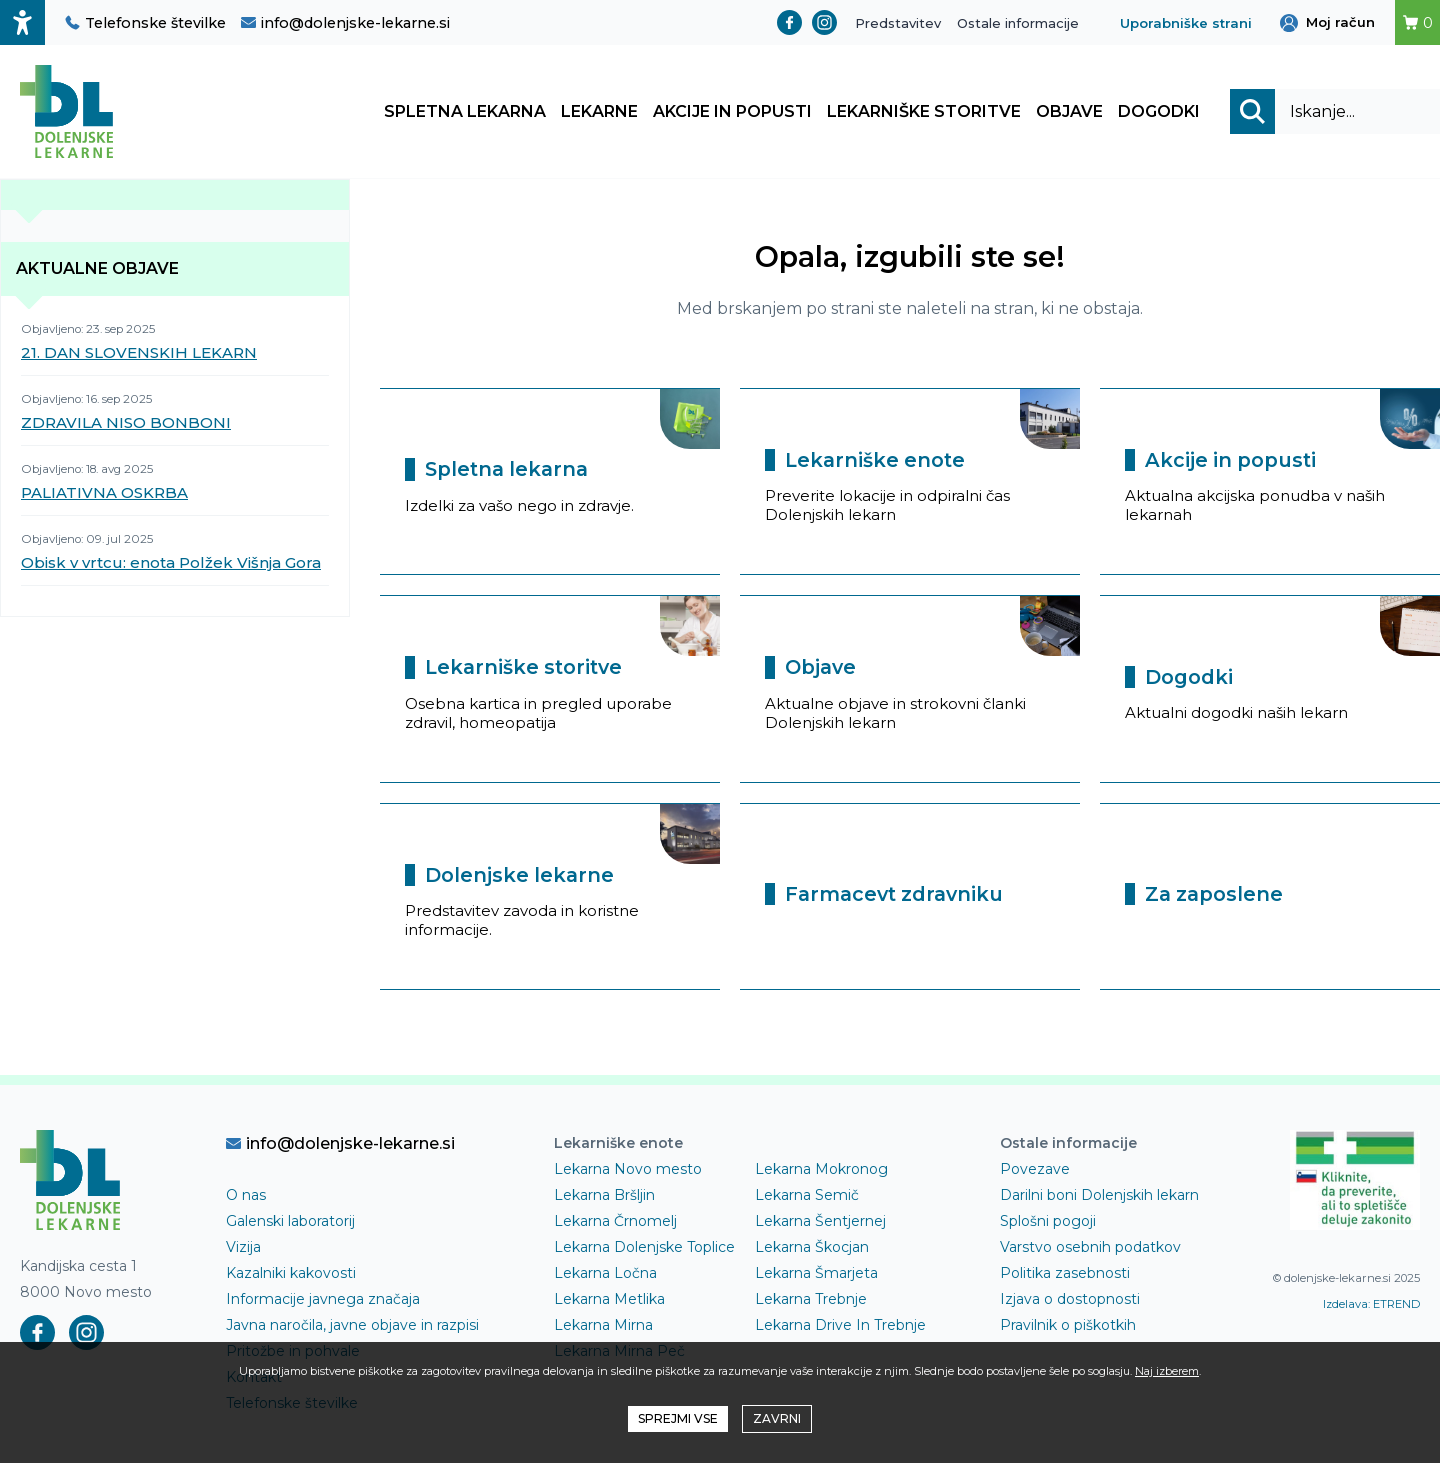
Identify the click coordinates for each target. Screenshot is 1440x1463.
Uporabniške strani (1186, 23)
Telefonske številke (145, 23)
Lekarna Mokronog (821, 1171)
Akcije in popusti (732, 112)
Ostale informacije (1018, 23)
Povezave (1035, 1171)
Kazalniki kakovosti (291, 1275)
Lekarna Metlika (609, 1301)
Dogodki (1159, 112)
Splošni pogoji (1048, 1223)
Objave (1069, 112)
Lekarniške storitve (924, 112)
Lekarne (599, 112)
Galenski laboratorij (290, 1223)
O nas (246, 1197)
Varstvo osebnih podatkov (1090, 1249)
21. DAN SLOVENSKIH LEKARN (139, 354)
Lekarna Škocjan (812, 1249)
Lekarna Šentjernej (820, 1223)
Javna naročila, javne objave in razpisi (352, 1327)
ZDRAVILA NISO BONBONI (126, 424)
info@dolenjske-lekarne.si (345, 23)
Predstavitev (898, 23)
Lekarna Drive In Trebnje (840, 1327)
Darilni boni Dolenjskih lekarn (1099, 1197)
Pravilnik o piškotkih (1068, 1327)
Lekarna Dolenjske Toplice (644, 1249)
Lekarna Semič (807, 1197)
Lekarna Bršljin (604, 1197)
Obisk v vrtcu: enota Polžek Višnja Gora (171, 564)
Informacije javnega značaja (323, 1301)
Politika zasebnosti (1065, 1275)
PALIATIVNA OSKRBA (104, 494)
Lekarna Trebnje (811, 1301)
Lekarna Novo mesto (628, 1171)
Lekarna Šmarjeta (816, 1275)
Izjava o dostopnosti (1070, 1301)
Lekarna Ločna (605, 1275)
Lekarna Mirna (603, 1327)
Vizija (243, 1249)
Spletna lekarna (465, 112)
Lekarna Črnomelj (615, 1223)
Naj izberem (1167, 1371)
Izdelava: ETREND (1371, 1306)
